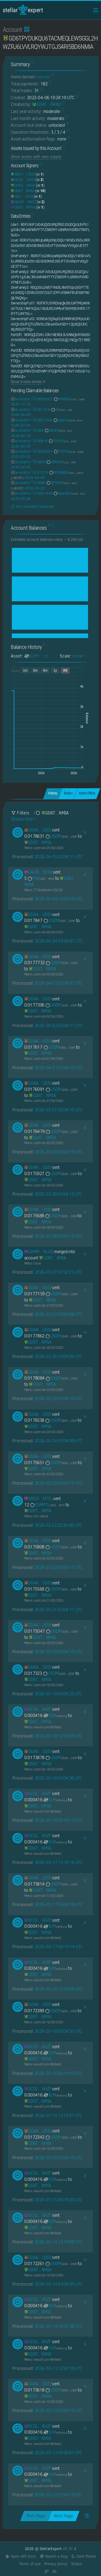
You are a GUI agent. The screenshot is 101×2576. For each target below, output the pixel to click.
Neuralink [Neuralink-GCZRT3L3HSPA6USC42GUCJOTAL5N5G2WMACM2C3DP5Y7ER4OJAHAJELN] (69, 493)
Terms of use (30, 2564)
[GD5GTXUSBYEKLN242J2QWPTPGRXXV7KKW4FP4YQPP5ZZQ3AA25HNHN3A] (23, 185)
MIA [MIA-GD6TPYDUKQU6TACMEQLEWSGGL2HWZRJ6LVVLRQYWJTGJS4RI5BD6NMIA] (40, 878)
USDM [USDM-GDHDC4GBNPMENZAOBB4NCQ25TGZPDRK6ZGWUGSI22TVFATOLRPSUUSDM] (61, 836)
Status (76, 2564)
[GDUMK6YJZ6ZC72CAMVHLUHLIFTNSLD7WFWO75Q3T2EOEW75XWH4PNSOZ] (23, 201)
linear (78, 656)
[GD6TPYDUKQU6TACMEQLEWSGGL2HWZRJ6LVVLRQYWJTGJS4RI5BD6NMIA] (22, 190)
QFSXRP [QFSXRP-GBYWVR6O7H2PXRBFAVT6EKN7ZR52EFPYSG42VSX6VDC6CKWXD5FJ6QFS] (61, 482)
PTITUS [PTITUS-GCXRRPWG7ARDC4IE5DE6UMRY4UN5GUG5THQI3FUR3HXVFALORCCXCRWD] (69, 451)
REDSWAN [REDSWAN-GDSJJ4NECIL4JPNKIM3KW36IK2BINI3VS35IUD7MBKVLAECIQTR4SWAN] (66, 472)
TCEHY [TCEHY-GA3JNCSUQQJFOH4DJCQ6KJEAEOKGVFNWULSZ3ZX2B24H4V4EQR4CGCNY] (62, 440)
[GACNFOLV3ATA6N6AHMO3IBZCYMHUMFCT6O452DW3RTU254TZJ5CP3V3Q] (38, 872)
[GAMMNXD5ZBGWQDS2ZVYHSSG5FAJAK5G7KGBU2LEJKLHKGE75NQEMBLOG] (39, 1252)
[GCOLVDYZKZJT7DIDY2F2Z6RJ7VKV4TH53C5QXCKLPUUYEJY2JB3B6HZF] (37, 1709)
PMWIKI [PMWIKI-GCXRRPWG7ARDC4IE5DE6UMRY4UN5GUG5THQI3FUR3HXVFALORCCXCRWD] (69, 399)
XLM (55, 1715)
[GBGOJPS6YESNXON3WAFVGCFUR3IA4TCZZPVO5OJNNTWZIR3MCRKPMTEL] (38, 1498)
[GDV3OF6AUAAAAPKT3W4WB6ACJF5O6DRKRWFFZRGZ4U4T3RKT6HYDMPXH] (23, 207)
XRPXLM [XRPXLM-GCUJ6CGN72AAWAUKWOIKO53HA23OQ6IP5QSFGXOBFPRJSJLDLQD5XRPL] (61, 461)
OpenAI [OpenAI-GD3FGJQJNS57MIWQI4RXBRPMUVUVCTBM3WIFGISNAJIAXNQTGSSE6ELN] (67, 420)
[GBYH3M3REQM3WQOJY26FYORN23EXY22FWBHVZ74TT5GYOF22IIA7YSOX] (23, 174)
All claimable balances (32, 506)
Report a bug (53, 2556)
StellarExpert (23, 10)
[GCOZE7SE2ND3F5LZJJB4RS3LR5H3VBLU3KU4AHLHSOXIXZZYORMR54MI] (23, 179)
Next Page (63, 2516)
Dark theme (83, 2556)
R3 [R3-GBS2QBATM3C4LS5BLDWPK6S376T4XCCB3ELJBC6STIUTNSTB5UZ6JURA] (61, 409)
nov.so (43, 77)
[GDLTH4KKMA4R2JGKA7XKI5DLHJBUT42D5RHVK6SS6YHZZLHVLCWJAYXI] (22, 196)
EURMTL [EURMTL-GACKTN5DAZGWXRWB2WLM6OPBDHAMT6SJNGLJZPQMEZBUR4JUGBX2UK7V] (47, 1505)
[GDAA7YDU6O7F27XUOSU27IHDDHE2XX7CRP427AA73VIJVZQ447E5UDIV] (37, 830)
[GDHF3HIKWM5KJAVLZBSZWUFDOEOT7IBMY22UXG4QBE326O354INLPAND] (46, 104)
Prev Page (36, 2516)
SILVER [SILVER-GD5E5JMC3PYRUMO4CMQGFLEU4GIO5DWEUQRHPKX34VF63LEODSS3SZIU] (58, 430)
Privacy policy (56, 2564)
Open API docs (20, 2556)
